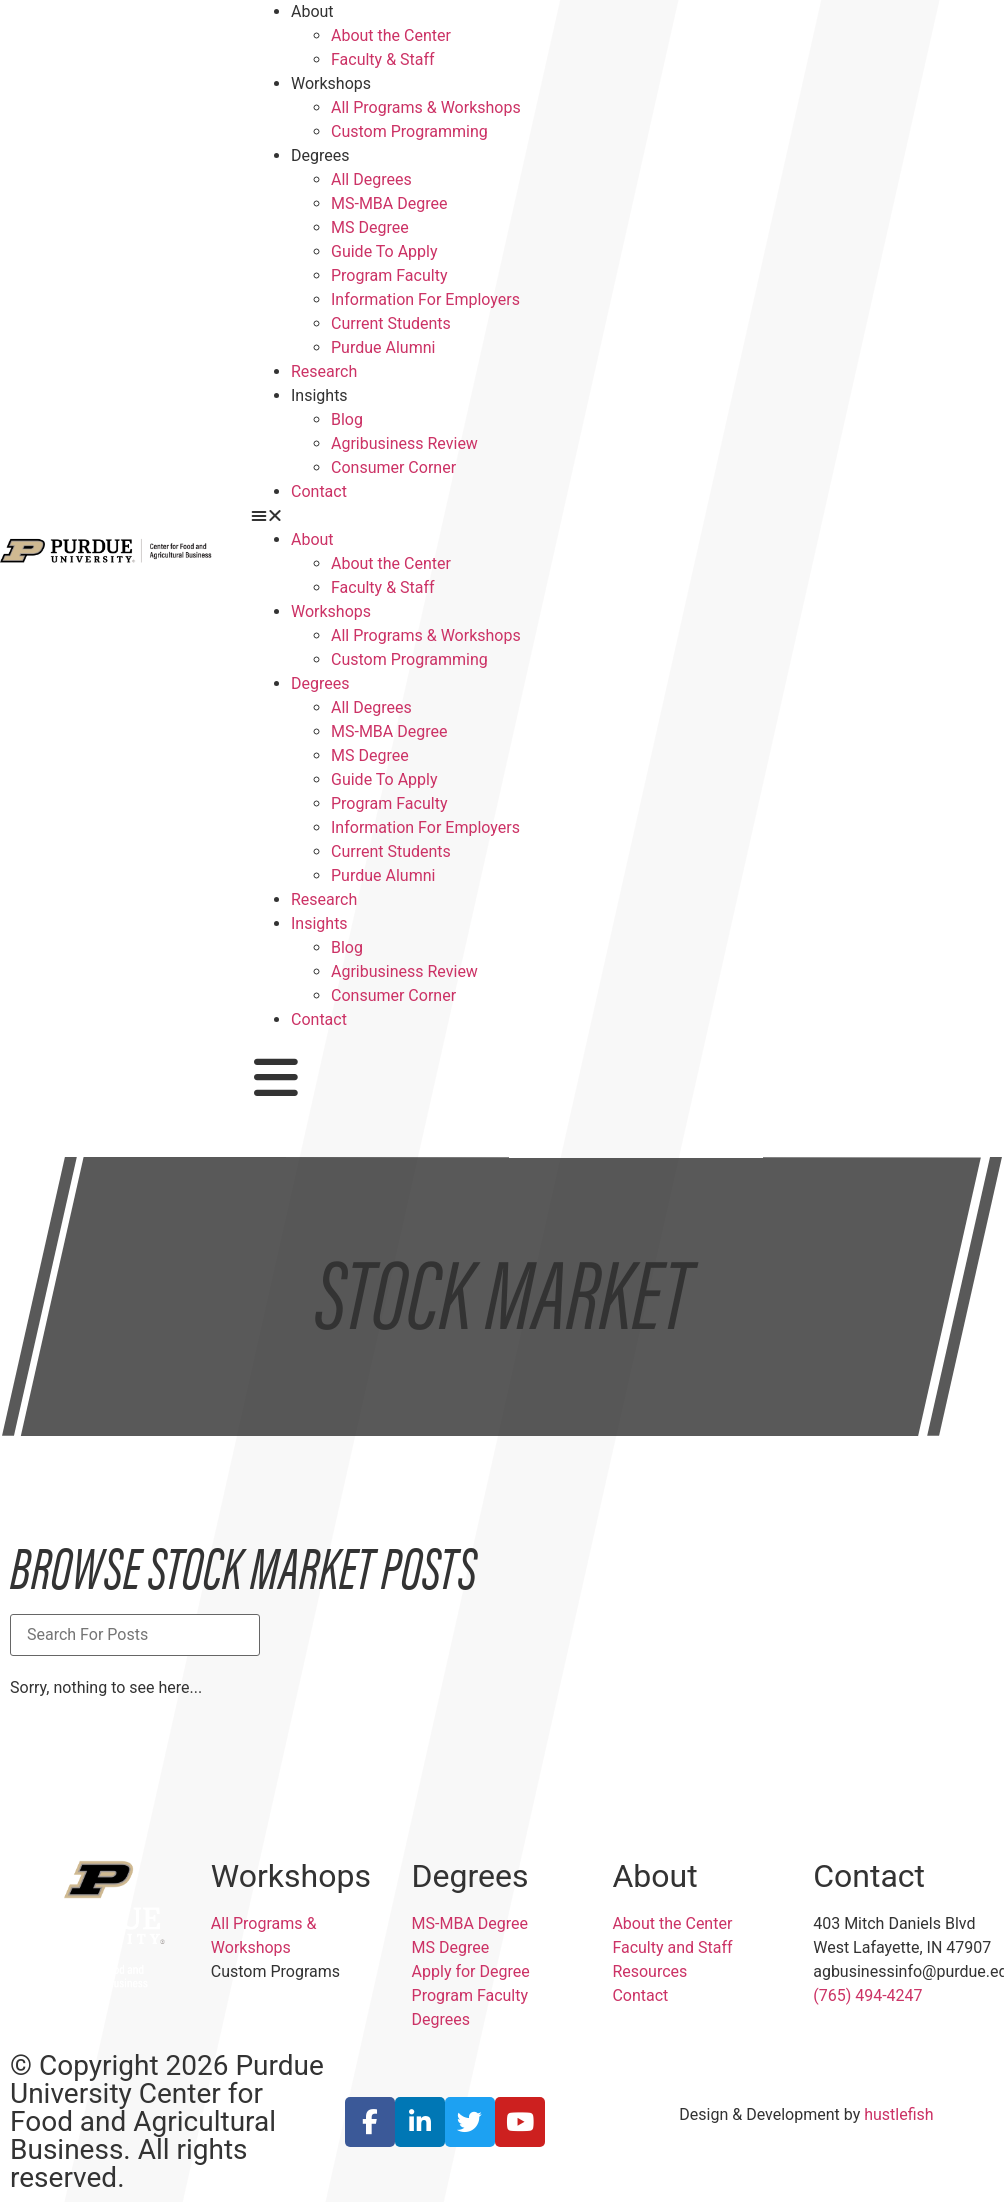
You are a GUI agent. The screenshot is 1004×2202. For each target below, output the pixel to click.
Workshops (331, 83)
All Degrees (371, 179)
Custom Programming (409, 131)
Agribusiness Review (404, 443)
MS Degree (370, 227)
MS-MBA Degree (389, 203)
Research (324, 371)
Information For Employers (425, 299)
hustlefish (898, 2114)
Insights (319, 395)
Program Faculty (389, 275)
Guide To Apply (384, 251)
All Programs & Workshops (426, 107)
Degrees (320, 155)
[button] (502, 516)
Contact (319, 491)
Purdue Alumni (383, 347)
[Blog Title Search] (135, 1635)
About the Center (391, 35)
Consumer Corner (393, 467)
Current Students (391, 323)
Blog (347, 419)
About (312, 11)
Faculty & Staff (383, 59)
